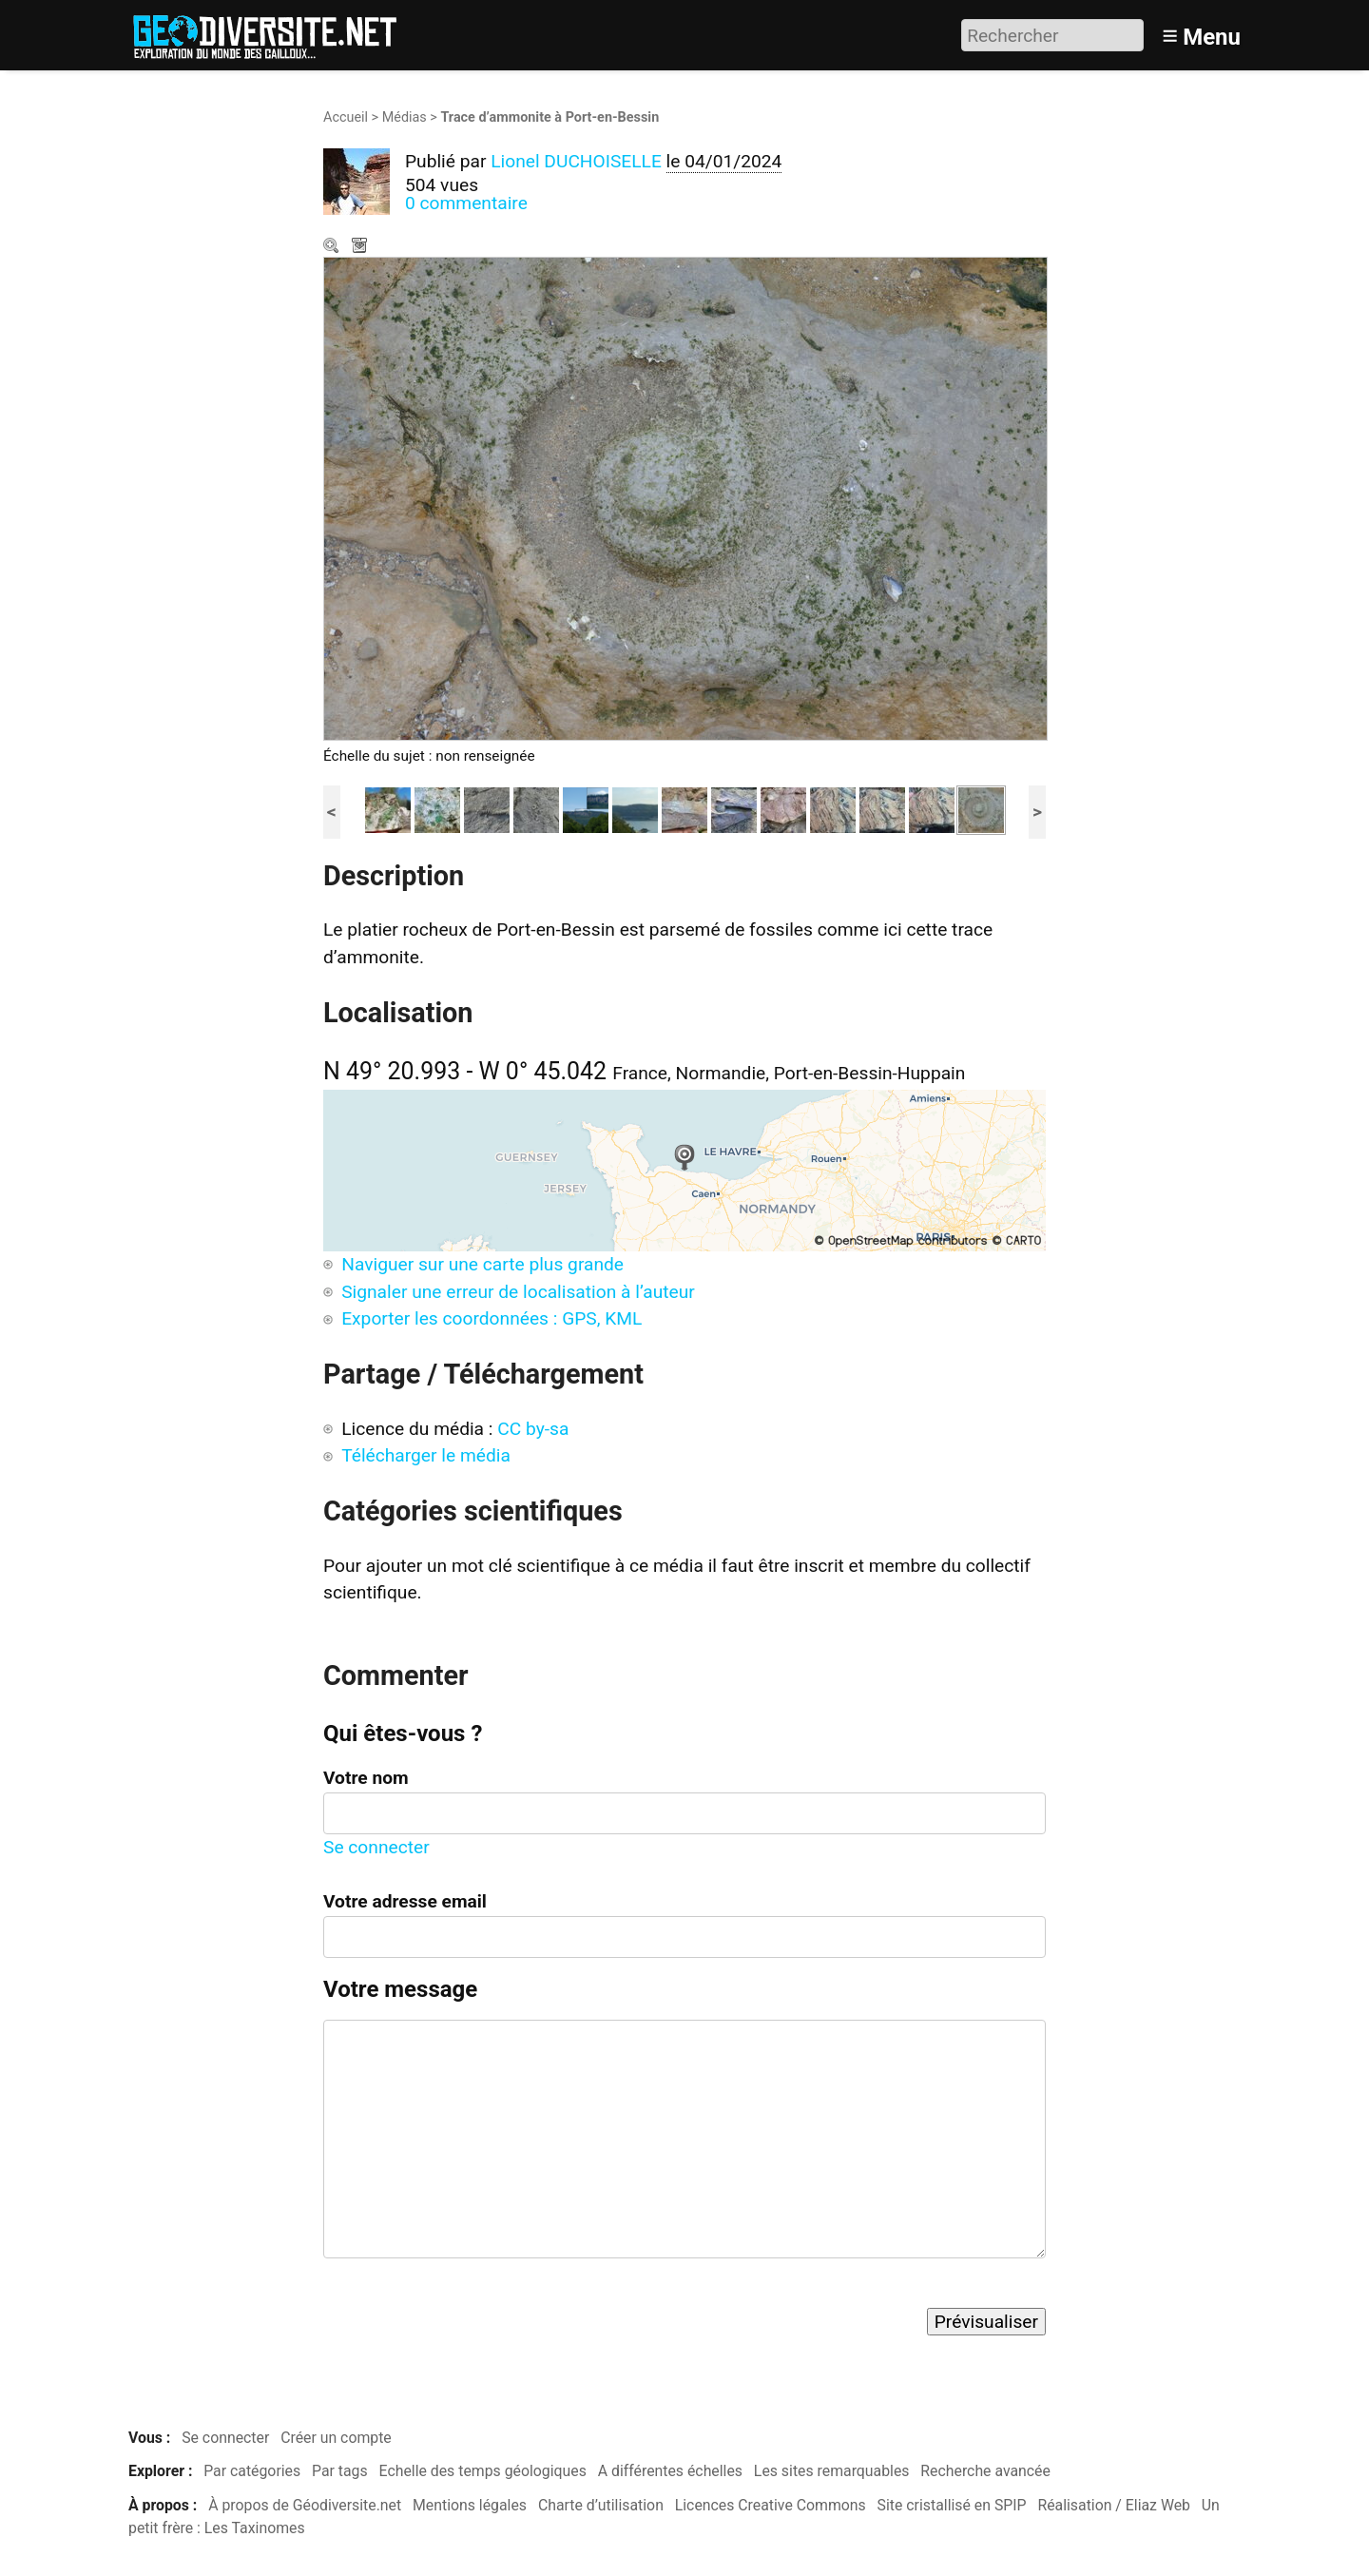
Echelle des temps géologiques (483, 2471)
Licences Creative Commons (770, 2505)
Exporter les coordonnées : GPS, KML (491, 1318)
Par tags (340, 2471)
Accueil (345, 117)
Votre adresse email (405, 1901)
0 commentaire (466, 203)
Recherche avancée (985, 2471)
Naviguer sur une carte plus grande (482, 1264)
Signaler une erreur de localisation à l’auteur (518, 1292)
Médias (404, 117)
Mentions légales (470, 2505)
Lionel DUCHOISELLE (576, 161)
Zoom (332, 247)
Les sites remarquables (832, 2471)
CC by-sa (533, 1429)
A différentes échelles (670, 2471)
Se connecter (376, 1847)
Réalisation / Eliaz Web (1113, 2505)
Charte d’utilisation (601, 2505)
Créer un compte (336, 2438)
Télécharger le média (361, 247)
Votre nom (366, 1778)
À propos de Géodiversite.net (304, 2505)
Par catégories (251, 2471)
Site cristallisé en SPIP (952, 2505)
